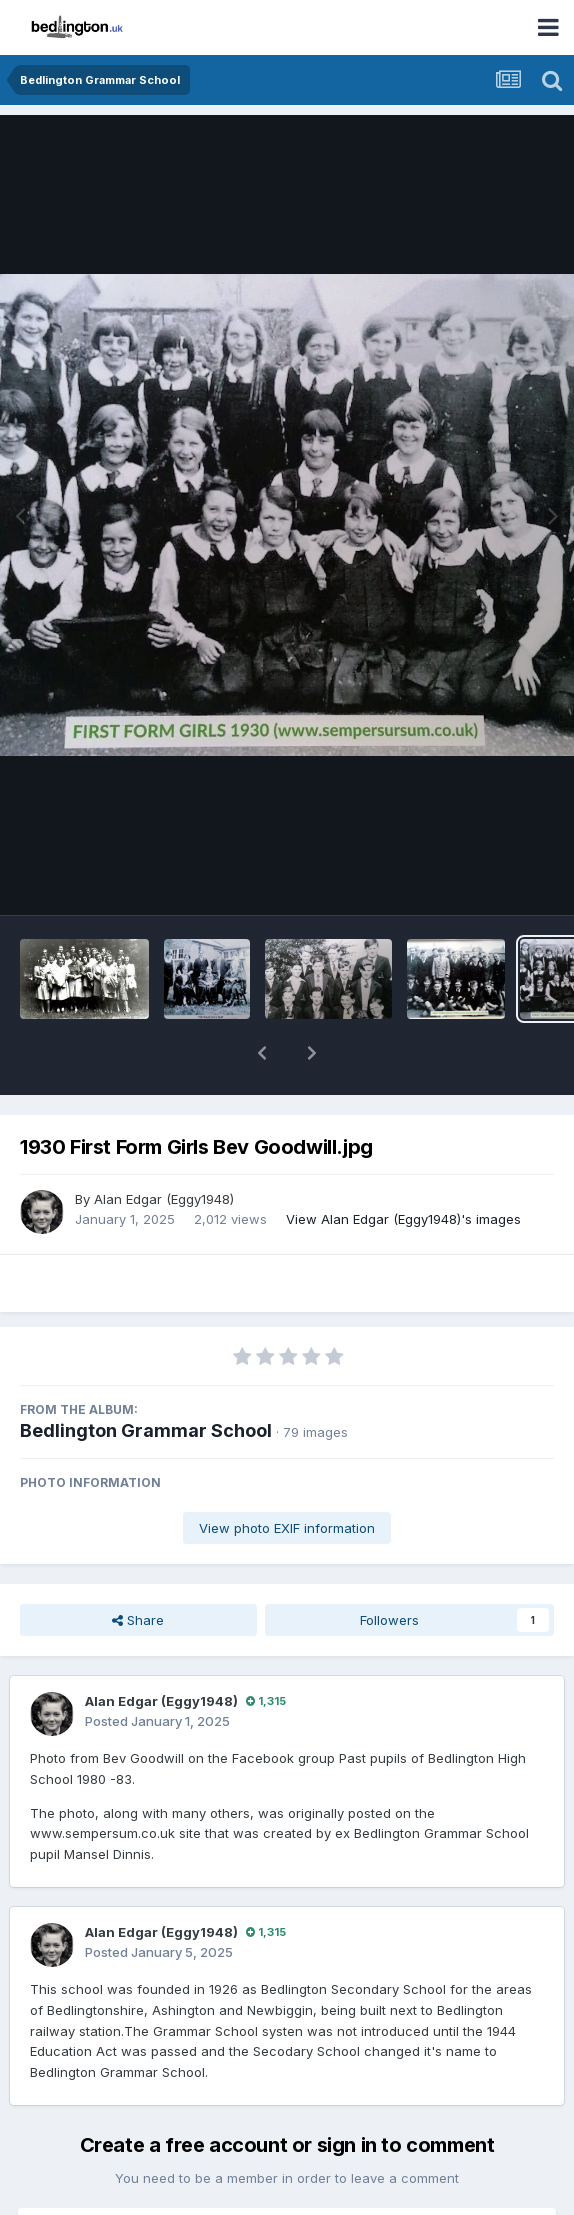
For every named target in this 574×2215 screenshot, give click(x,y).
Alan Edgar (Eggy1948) (164, 1147)
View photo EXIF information (287, 1476)
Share (138, 1568)
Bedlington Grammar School (146, 1378)
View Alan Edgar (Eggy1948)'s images (403, 1167)
